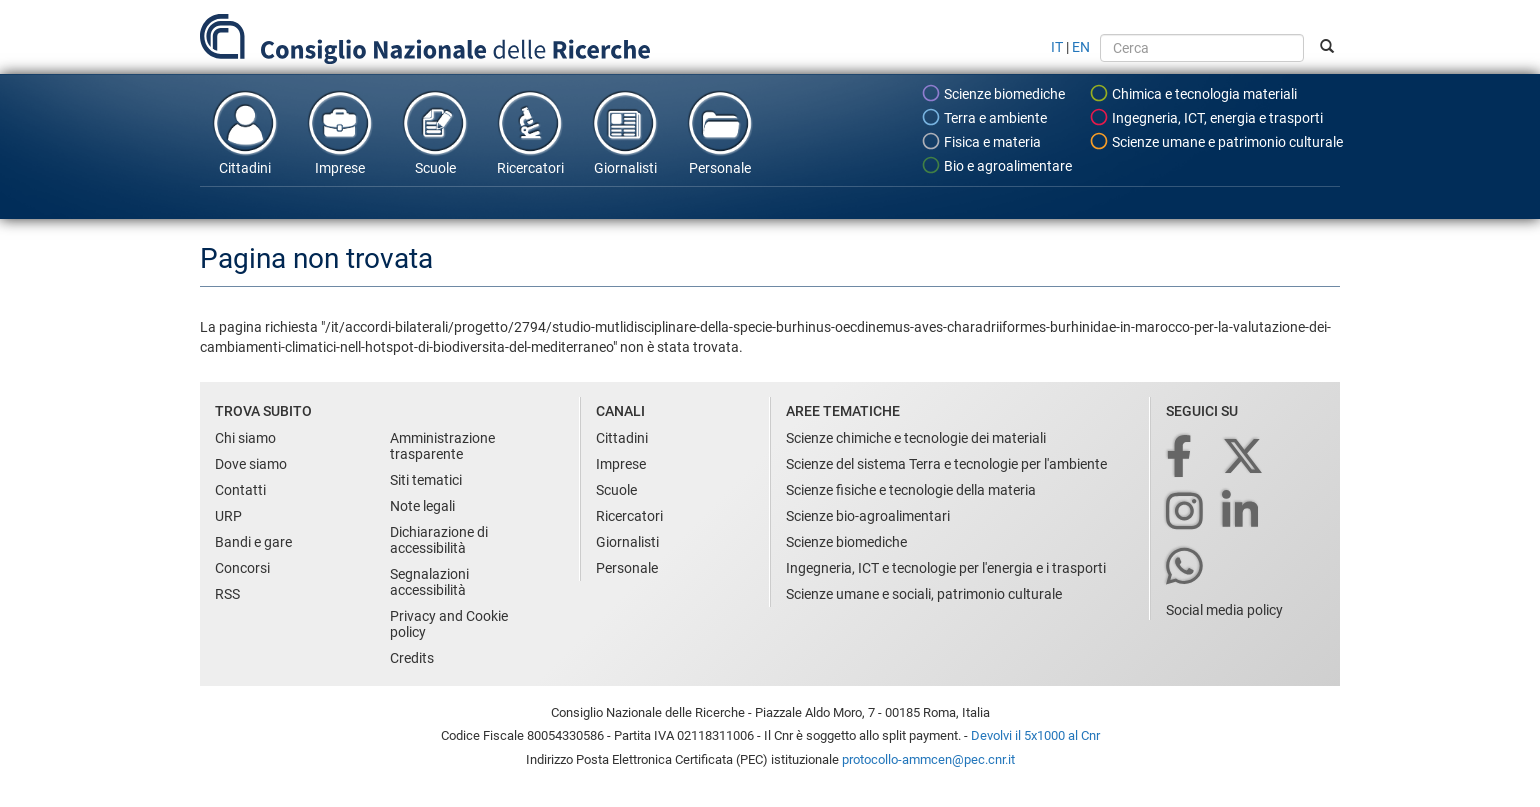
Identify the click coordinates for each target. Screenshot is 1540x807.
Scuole (435, 132)
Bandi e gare (253, 542)
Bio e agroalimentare (996, 165)
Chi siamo (245, 438)
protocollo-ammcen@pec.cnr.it (928, 759)
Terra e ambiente (984, 117)
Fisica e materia (981, 141)
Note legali (422, 506)
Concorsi (242, 568)
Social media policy (1224, 610)
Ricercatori (530, 132)
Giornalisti (625, 132)
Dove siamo (251, 464)
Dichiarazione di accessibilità (439, 540)
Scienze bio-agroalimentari (868, 516)
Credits (412, 658)
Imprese (340, 132)
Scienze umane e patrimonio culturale (1216, 141)
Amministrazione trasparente (442, 446)
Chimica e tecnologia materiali (1193, 93)
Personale (720, 132)
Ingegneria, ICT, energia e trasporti (1206, 117)
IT (1057, 47)
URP (228, 516)
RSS (227, 594)
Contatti (240, 490)
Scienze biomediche (993, 93)
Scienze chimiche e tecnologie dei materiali (916, 438)
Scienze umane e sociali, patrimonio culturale (924, 594)
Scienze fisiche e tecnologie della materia (911, 490)
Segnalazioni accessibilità (429, 582)
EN (1081, 47)
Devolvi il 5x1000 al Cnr (1035, 735)
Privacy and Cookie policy (449, 624)
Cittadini (245, 132)
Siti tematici (426, 480)
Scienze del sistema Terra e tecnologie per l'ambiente (946, 464)
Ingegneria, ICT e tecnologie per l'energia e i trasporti (946, 568)
